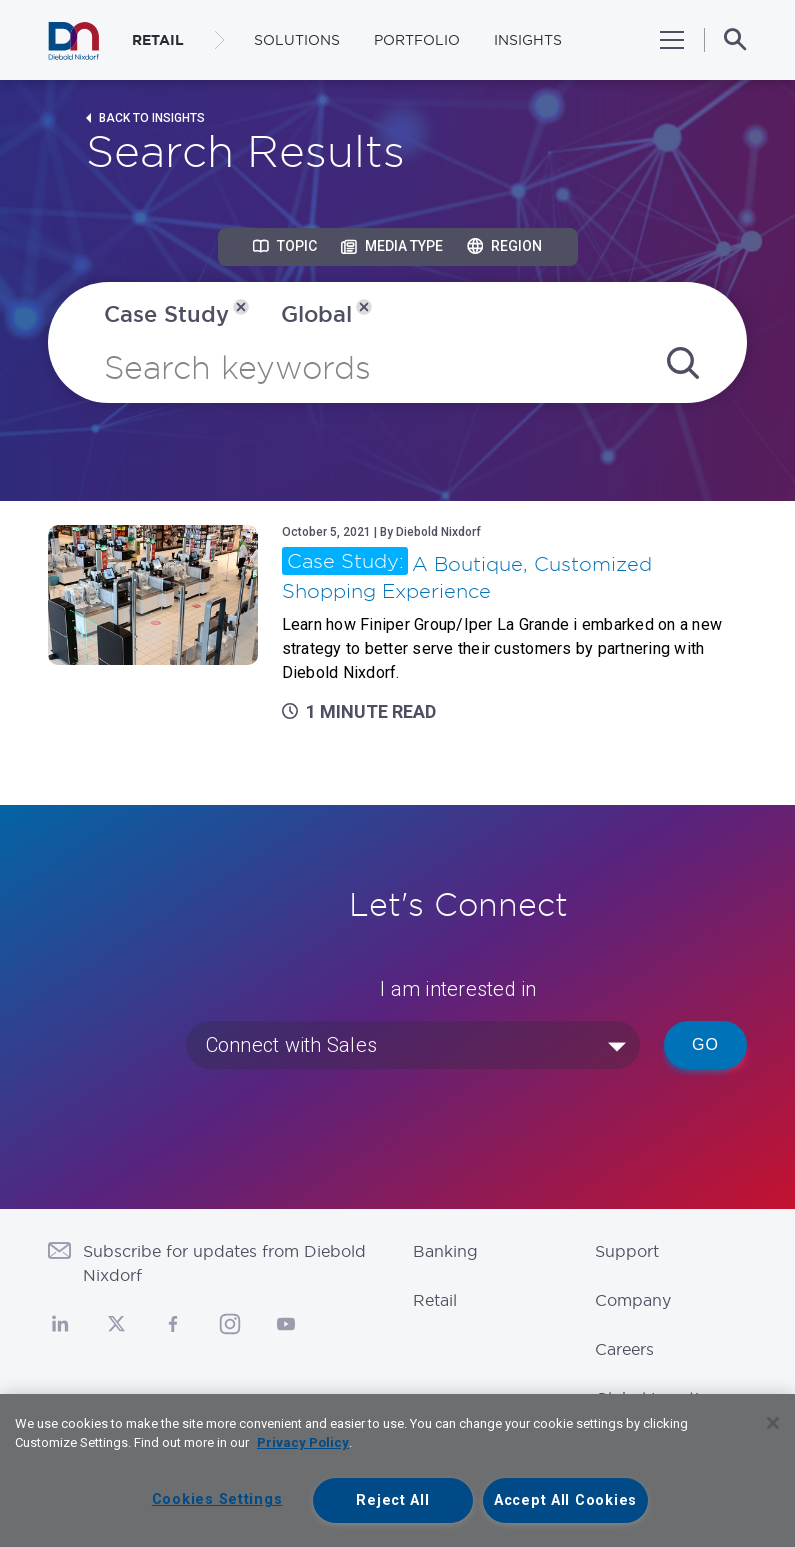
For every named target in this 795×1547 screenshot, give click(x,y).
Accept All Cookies (565, 1500)
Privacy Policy (303, 1442)
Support (627, 1251)
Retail (435, 1300)
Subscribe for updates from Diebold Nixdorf (224, 1263)
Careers (624, 1349)
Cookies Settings (217, 1499)
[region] (397, 1470)
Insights (528, 40)
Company (633, 1300)
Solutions (297, 40)
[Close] (773, 1423)
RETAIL (158, 40)
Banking (445, 1251)
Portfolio (417, 40)
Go (705, 1044)
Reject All (392, 1500)
